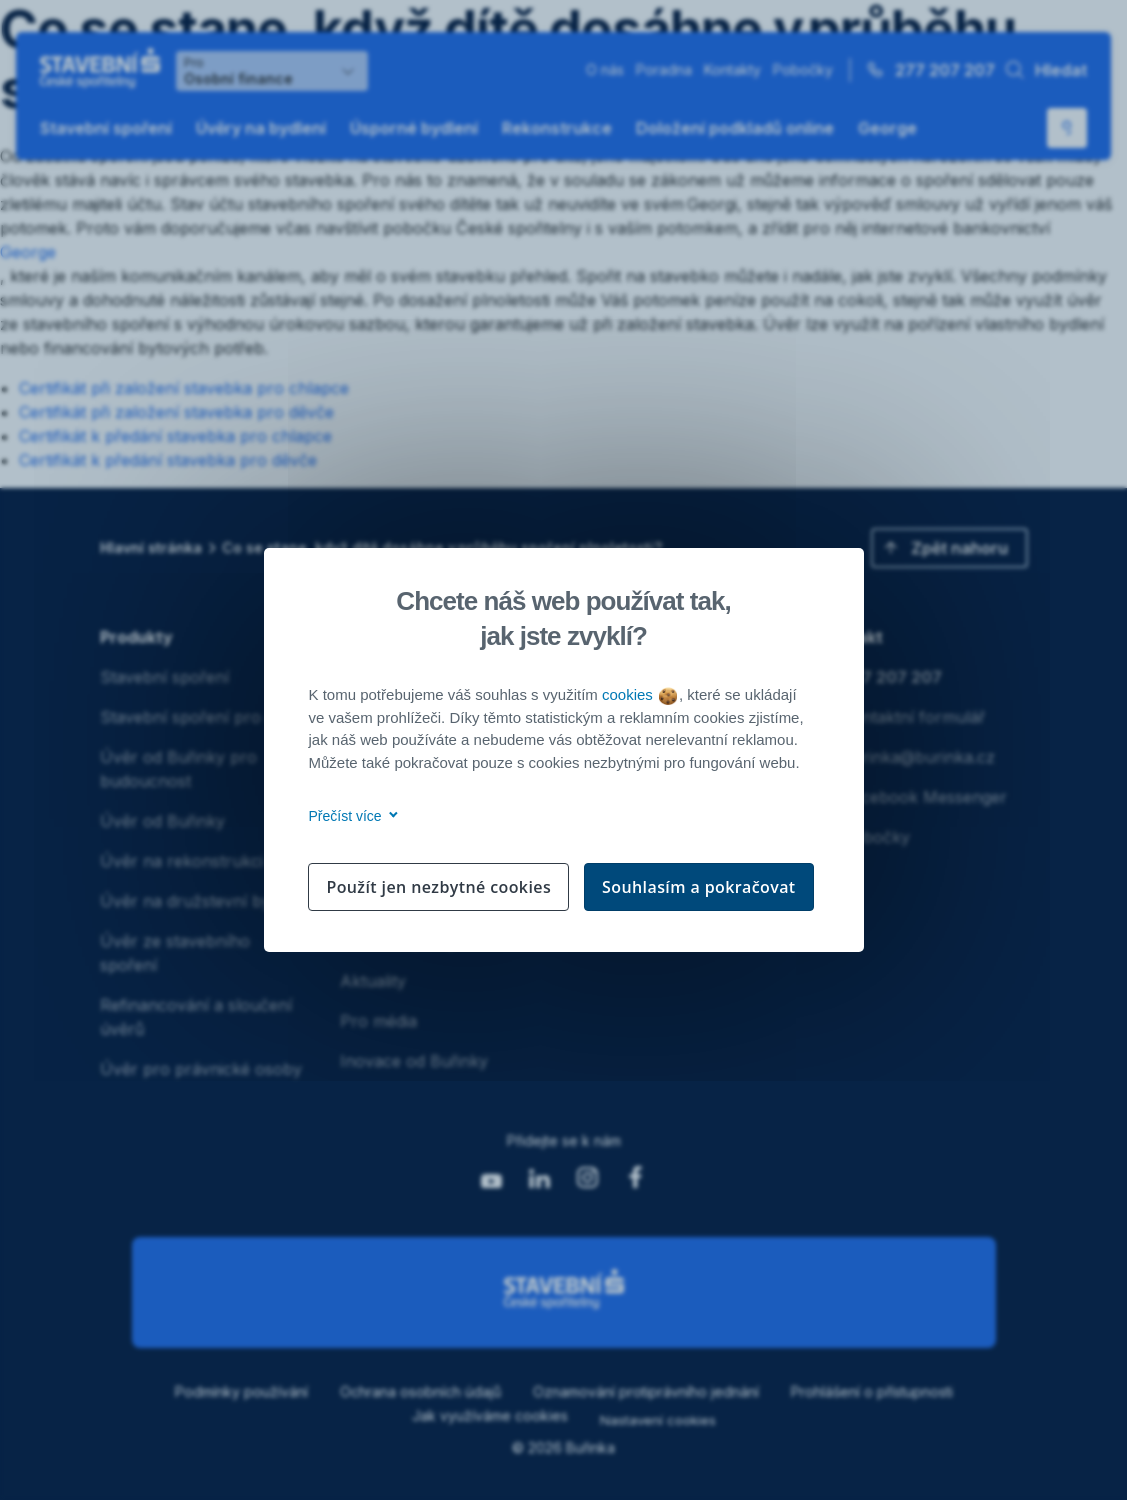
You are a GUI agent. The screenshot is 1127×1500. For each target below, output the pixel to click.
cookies (639, 694)
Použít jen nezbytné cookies (438, 887)
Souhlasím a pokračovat (699, 887)
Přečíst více (350, 816)
